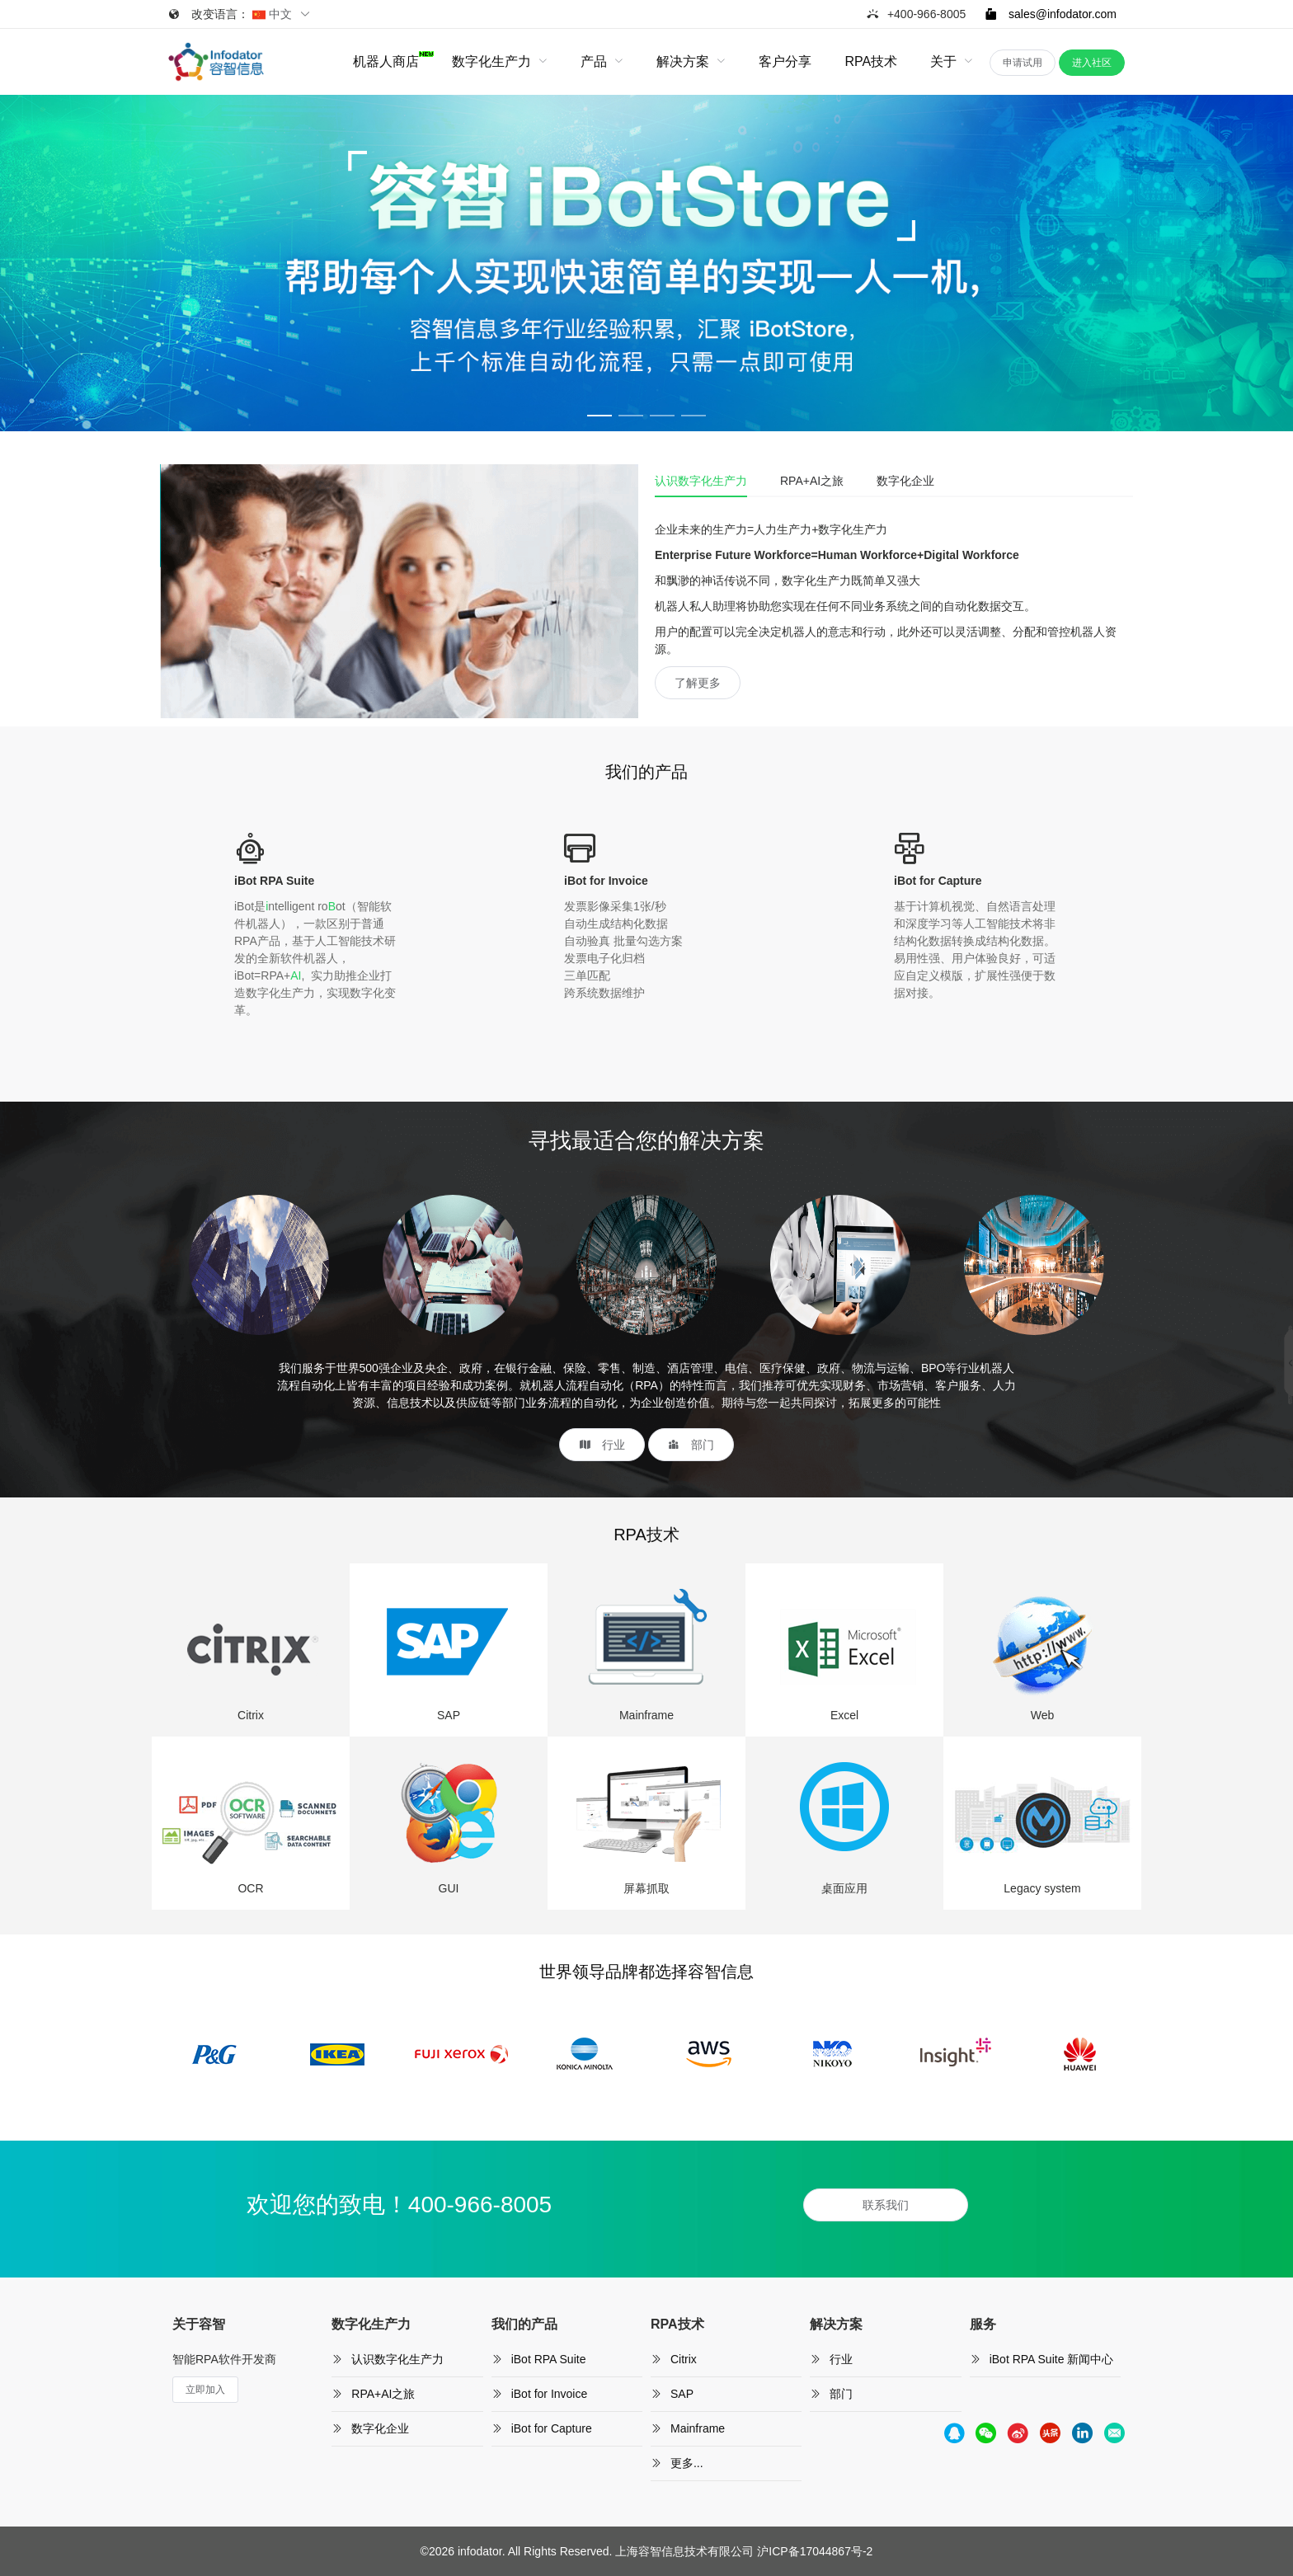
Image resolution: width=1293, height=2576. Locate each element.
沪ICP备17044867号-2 (814, 2551)
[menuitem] (385, 61)
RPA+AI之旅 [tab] (812, 480)
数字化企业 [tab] (905, 480)
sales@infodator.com (1051, 14)
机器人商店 (386, 59)
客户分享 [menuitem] (785, 61)
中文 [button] (281, 14)
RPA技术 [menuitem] (870, 61)
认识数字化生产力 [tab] (701, 480)
